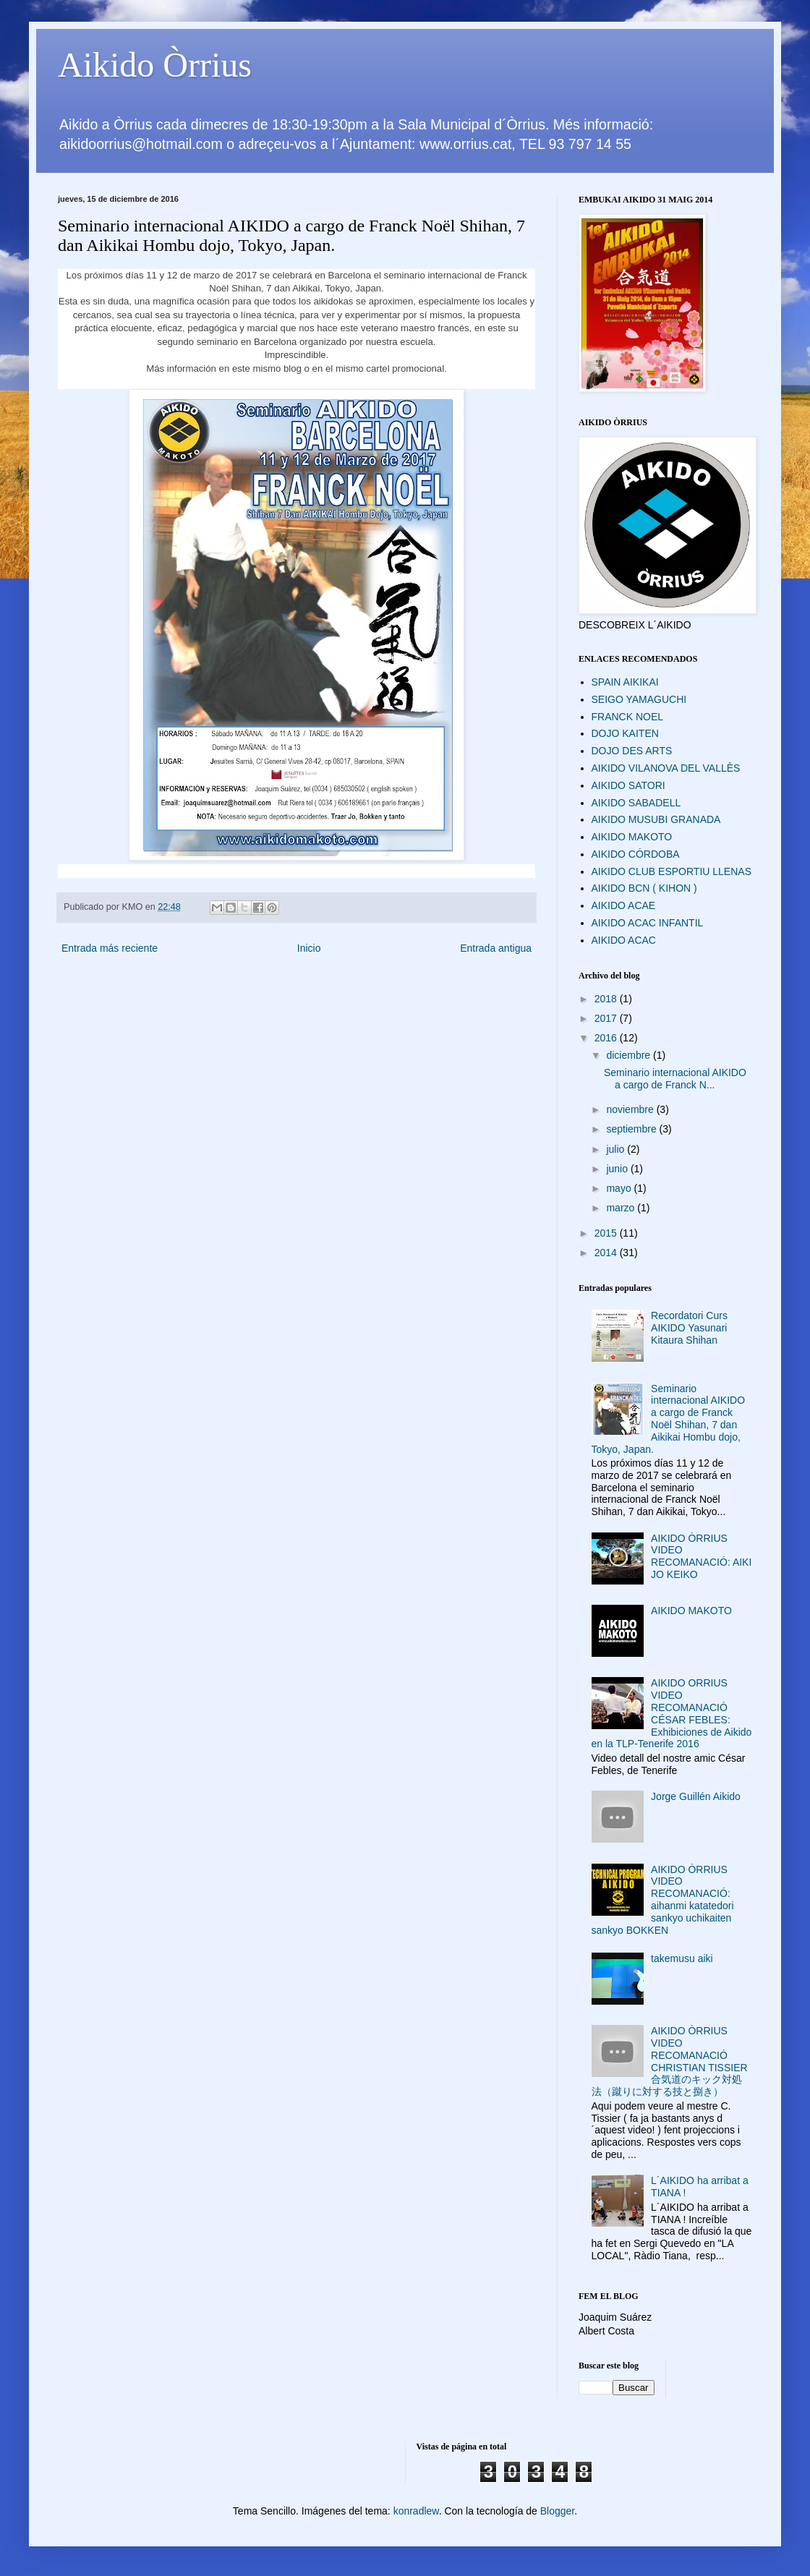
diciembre (629, 1055)
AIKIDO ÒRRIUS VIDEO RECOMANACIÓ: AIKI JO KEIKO (701, 1556)
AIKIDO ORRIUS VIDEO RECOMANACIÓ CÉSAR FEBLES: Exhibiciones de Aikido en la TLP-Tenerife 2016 (672, 1713)
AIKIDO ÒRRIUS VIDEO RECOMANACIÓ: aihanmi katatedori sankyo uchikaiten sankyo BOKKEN (663, 1900)
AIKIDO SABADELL (636, 803)
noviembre (631, 1109)
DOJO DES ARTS (632, 750)
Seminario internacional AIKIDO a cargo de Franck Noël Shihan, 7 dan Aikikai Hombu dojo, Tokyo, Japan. (669, 1419)
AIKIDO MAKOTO (632, 837)
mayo (620, 1188)
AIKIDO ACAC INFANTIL (648, 923)
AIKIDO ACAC (624, 940)
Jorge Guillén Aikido (696, 1796)
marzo (621, 1208)
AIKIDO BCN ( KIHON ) (644, 888)
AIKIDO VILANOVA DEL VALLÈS (666, 768)
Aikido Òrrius (155, 65)
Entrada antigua (496, 948)
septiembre (632, 1129)
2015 (607, 1233)
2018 (607, 999)
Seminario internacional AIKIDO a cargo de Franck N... (675, 1079)
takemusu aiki (682, 1958)
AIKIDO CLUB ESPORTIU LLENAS (671, 871)
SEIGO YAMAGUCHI (639, 699)
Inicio (309, 948)
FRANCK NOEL (628, 716)
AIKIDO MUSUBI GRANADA (656, 819)
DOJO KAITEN (625, 733)
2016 (607, 1038)
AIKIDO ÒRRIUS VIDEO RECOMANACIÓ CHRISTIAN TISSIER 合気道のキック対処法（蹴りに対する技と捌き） (670, 2061)
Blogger (557, 2511)
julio (616, 1149)
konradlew (416, 2511)
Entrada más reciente (109, 948)
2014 (607, 1252)
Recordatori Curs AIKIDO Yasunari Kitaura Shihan (689, 1328)
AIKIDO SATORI (628, 785)
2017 (607, 1018)
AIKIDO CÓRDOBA (636, 854)
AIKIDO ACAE (624, 905)
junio (618, 1168)
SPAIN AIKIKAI (625, 682)
